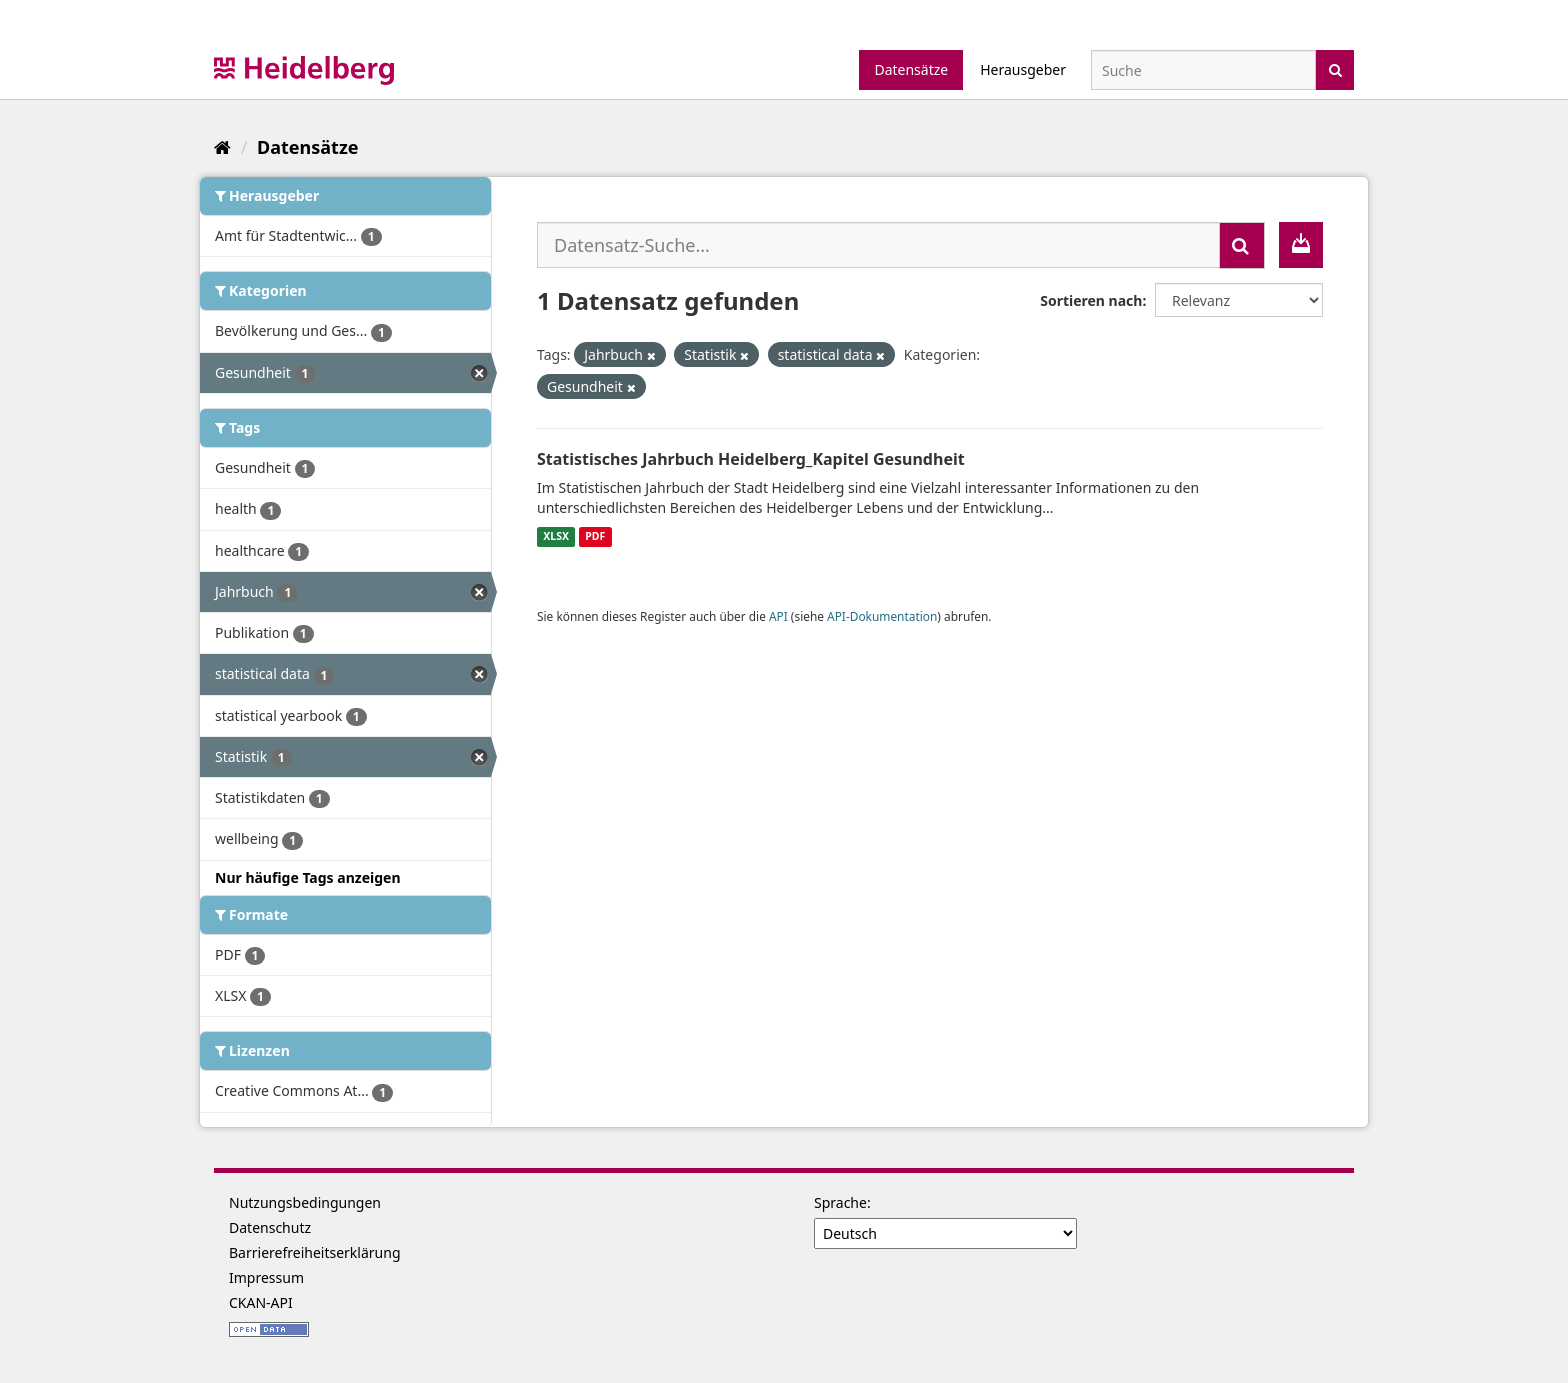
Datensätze (911, 69)
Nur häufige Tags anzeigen (308, 877)
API (778, 616)
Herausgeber (1023, 69)
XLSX (556, 537)
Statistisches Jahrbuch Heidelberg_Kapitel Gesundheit (751, 459)
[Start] (222, 147)
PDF (595, 537)
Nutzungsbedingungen (305, 1202)
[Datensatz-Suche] (1203, 70)
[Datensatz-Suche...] (878, 245)
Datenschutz (270, 1227)
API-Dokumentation (882, 616)
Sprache (840, 1202)
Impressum (266, 1277)
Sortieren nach (1091, 300)
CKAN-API (261, 1302)
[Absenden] (1335, 68)
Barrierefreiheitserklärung (315, 1252)
